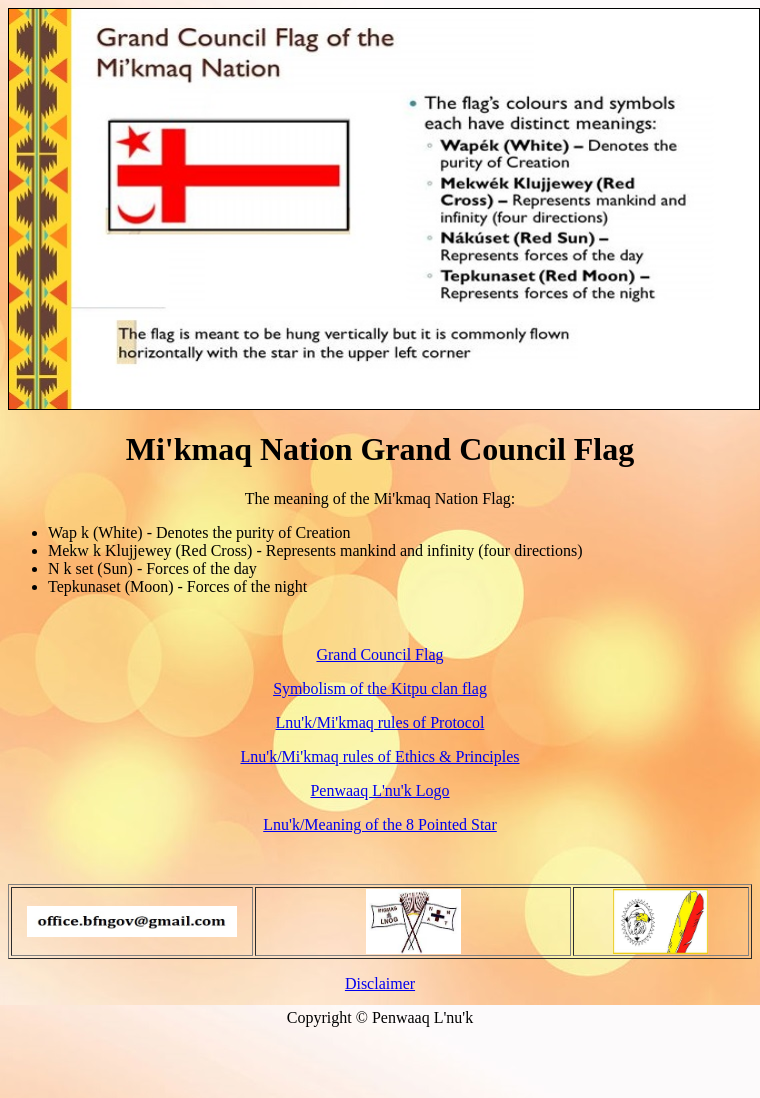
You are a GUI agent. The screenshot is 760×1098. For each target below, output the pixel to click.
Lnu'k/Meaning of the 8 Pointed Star (380, 824)
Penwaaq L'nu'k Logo (379, 790)
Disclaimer (380, 983)
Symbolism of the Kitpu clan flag (380, 688)
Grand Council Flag (379, 654)
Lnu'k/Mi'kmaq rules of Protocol (380, 722)
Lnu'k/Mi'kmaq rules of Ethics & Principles (379, 756)
